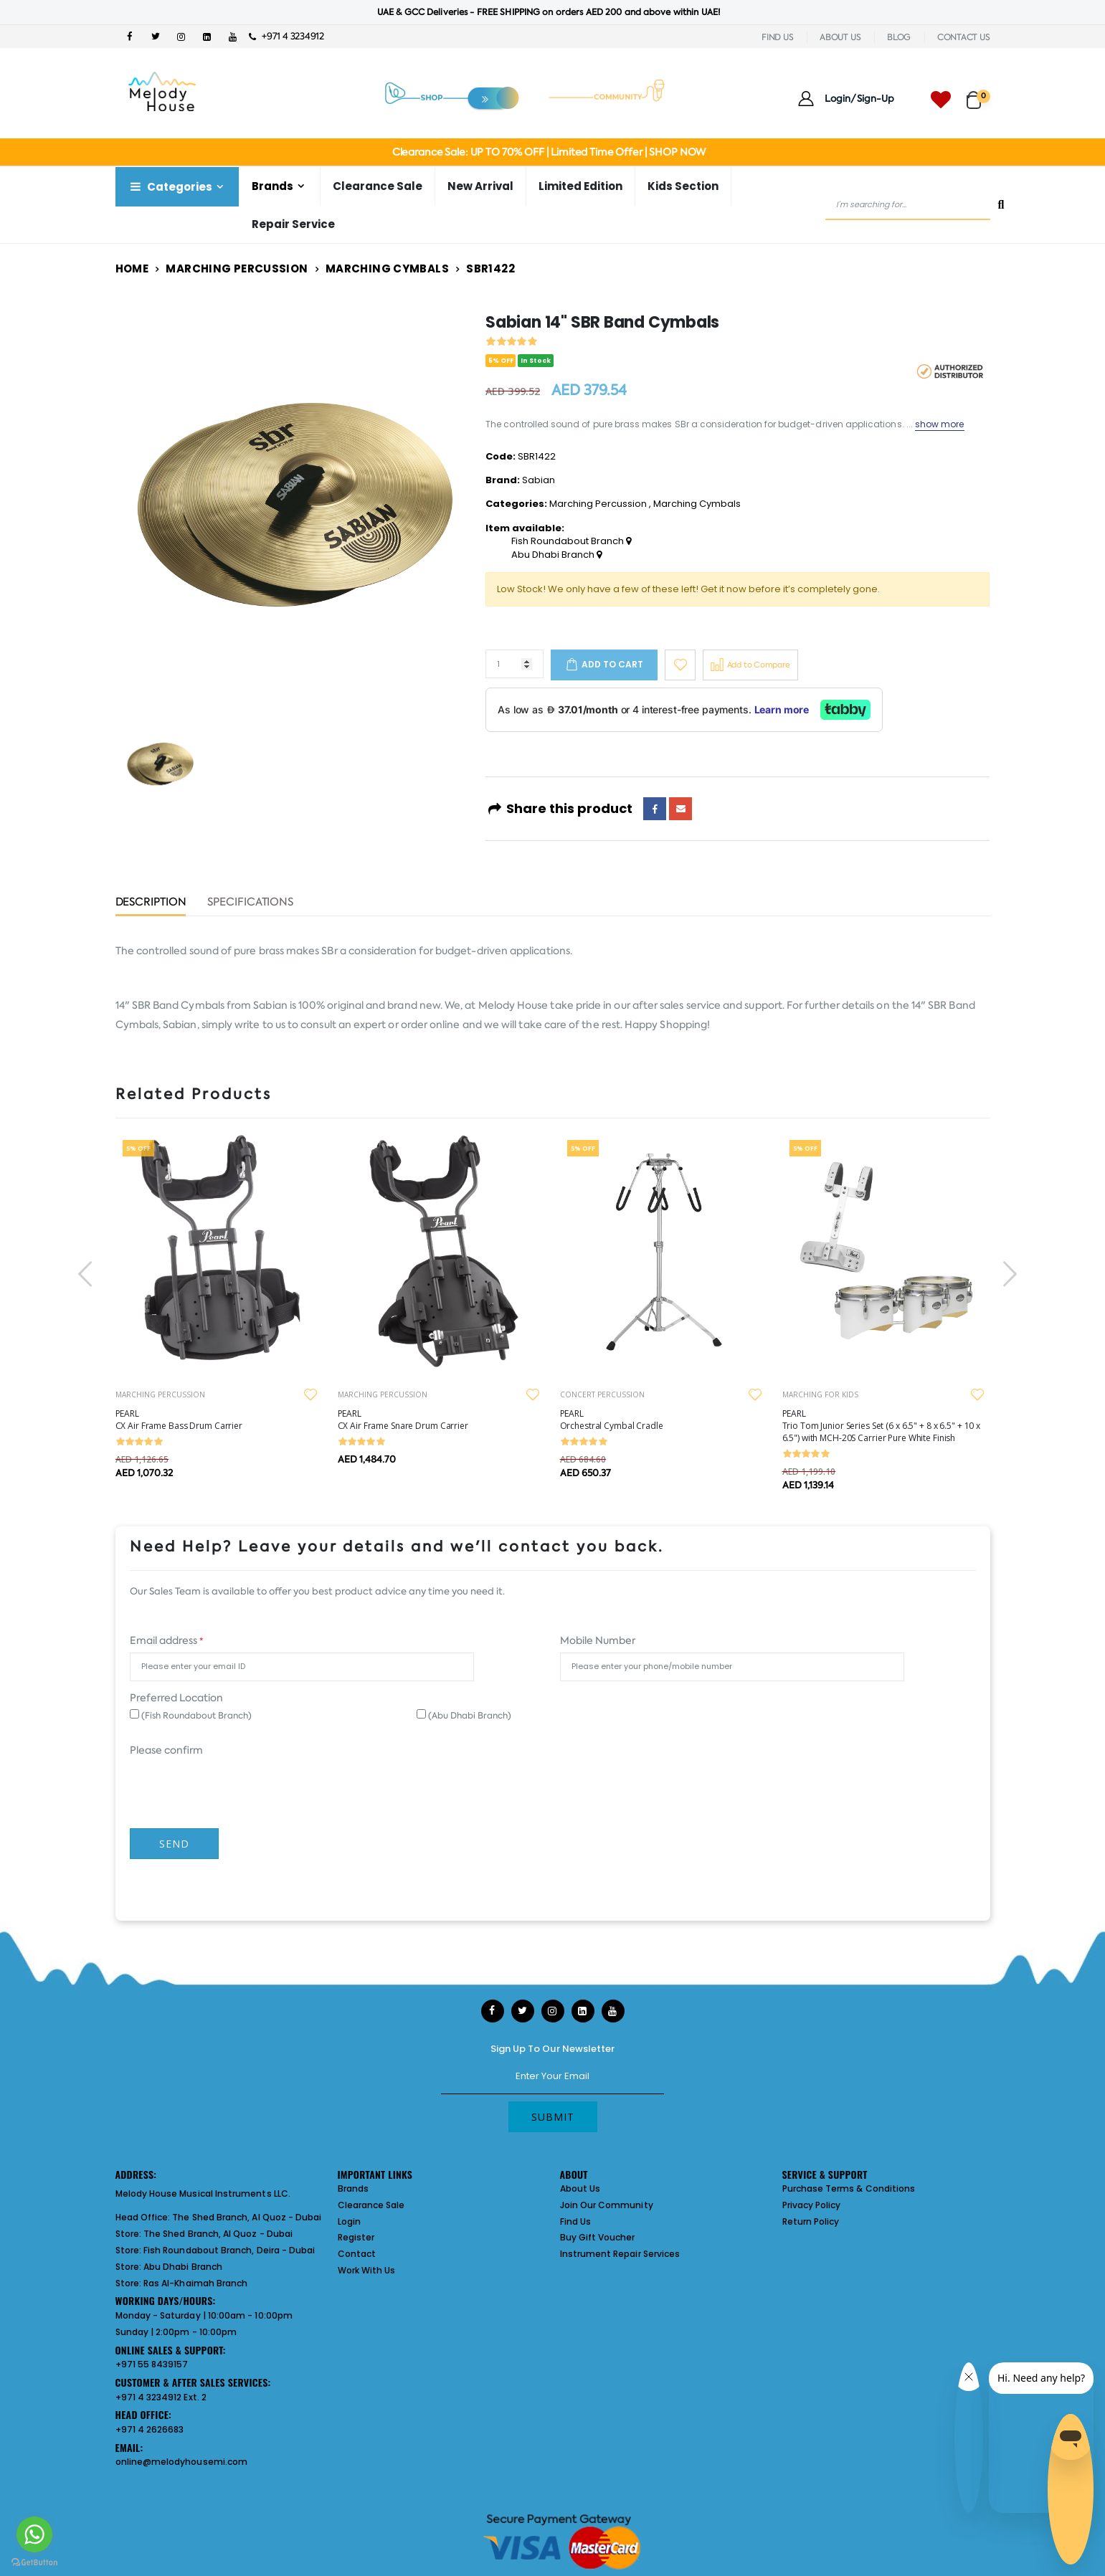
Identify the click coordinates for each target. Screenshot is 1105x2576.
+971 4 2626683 (149, 2429)
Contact (357, 2254)
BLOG (899, 37)
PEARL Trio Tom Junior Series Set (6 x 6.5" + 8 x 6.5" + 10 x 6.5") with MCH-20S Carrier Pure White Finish (881, 1425)
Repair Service (293, 224)
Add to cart (612, 664)
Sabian (538, 480)
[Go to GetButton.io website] (34, 2561)
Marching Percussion (237, 268)
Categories (170, 187)
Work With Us (367, 2270)
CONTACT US (963, 37)
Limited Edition (580, 186)
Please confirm (166, 1750)
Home (132, 268)
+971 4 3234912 (286, 36)
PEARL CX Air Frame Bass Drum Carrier (178, 1419)
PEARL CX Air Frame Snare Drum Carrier (403, 1419)
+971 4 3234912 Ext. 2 (161, 2397)
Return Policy (811, 2221)
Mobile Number (597, 1640)
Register (356, 2237)
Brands (272, 186)
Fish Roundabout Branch (571, 541)
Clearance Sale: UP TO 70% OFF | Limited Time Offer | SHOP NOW (549, 152)
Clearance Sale (377, 186)
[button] (978, 93)
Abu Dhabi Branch (556, 554)
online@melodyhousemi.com (181, 2462)
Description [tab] (150, 903)
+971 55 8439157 (152, 2364)
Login (349, 2221)
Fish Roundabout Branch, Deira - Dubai (229, 2250)
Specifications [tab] (250, 903)
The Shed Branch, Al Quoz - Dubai (246, 2217)
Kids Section (683, 186)
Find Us (575, 2221)
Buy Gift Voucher (597, 2237)
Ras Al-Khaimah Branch (195, 2283)
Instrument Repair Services (620, 2254)
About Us (580, 2188)
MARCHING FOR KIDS (820, 1394)
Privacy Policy (811, 2205)
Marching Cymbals (387, 268)
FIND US (777, 37)
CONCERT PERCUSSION (602, 1394)
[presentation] (87, 1273)
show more (939, 424)
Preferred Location (176, 1697)
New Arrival (480, 186)
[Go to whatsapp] (34, 2534)
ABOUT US (840, 37)
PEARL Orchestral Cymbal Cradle (611, 1419)
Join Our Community (606, 2205)
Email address (166, 1640)
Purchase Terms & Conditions (849, 2188)
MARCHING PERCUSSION (160, 1394)
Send (174, 1843)
